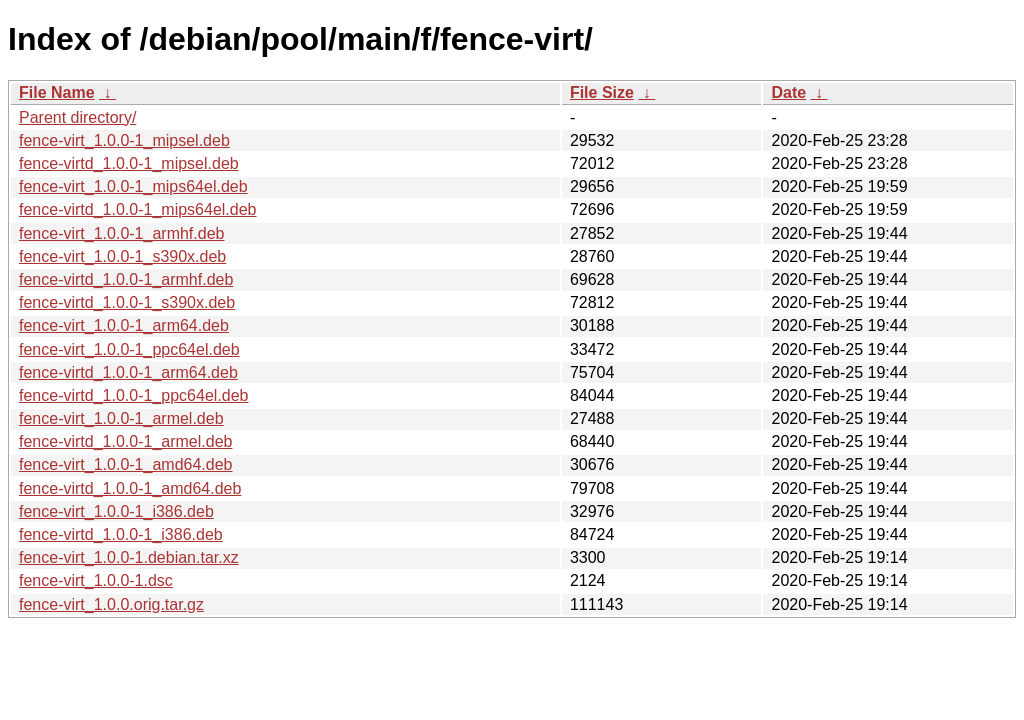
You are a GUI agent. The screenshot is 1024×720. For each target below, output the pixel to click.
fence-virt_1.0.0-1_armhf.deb (121, 233)
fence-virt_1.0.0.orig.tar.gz (111, 604)
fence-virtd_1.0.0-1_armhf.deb (126, 279)
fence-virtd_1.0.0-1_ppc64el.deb (134, 395)
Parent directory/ (77, 117)
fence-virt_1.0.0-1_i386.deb (116, 511)
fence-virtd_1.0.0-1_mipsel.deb (129, 163)
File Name (57, 92)
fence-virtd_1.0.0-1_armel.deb (125, 441)
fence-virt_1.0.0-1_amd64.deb (125, 464)
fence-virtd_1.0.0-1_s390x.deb (127, 302)
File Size (602, 92)
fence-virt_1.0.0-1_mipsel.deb (124, 140)
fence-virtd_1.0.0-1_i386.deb (121, 534)
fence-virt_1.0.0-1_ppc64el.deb (129, 349)
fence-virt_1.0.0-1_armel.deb (121, 418)
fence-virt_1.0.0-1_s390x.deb (122, 256)
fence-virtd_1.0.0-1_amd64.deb (130, 488)
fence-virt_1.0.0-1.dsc (96, 580)
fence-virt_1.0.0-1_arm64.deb (124, 325)
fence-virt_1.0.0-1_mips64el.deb (133, 186)
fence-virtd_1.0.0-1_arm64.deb (128, 372)
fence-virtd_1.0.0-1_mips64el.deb (137, 209)
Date (788, 92)
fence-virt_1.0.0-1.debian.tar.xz (129, 557)
